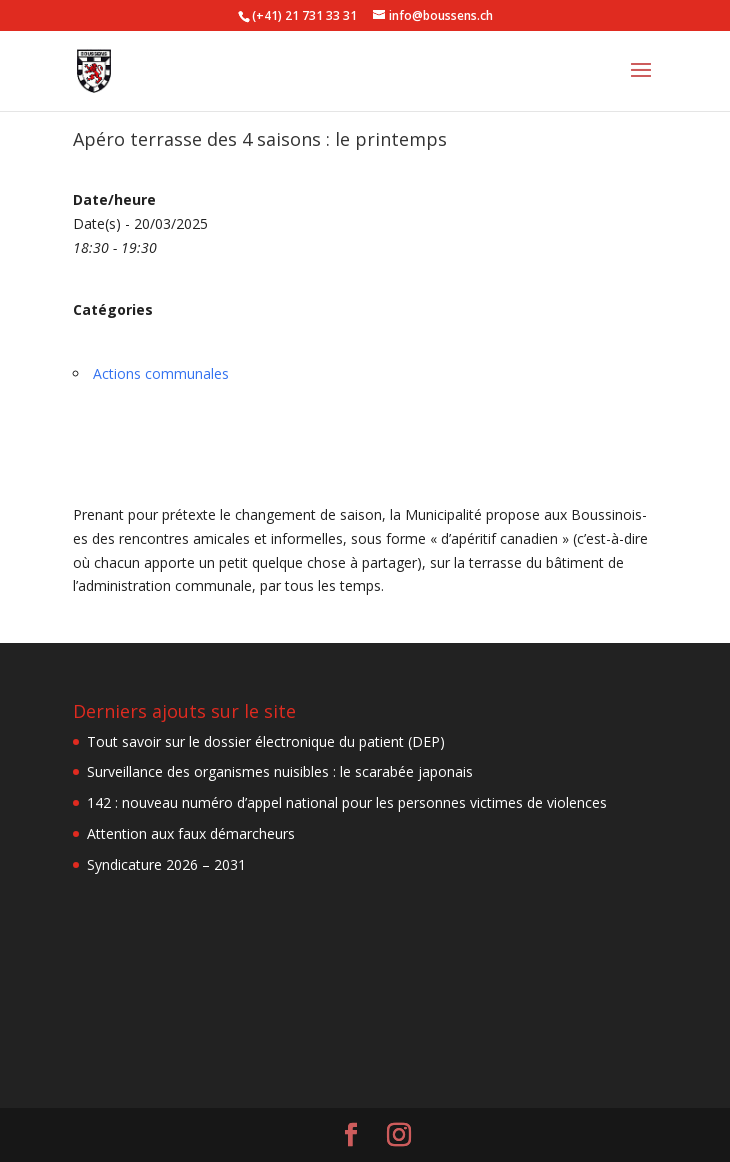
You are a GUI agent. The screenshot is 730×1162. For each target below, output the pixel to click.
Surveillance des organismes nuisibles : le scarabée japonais (280, 771)
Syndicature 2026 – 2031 (166, 864)
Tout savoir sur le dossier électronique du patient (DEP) (266, 741)
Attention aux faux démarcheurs (191, 833)
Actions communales (161, 373)
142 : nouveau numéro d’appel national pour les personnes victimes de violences (347, 802)
